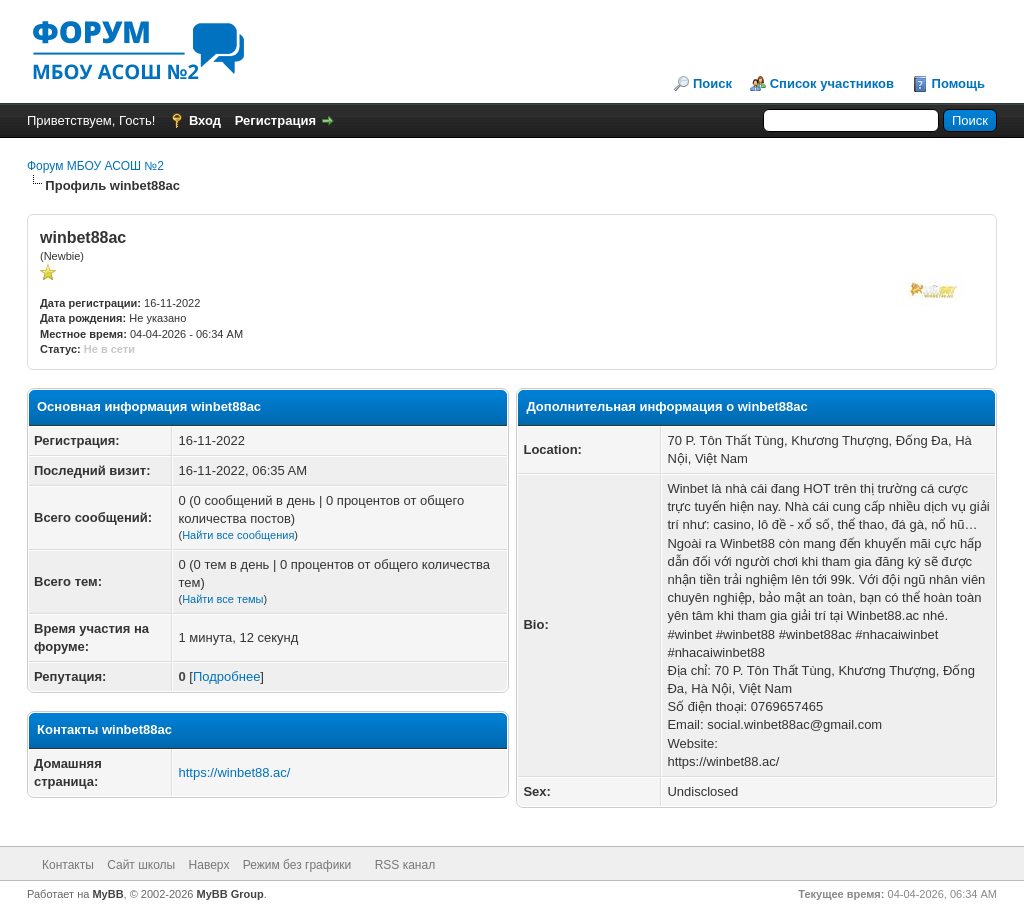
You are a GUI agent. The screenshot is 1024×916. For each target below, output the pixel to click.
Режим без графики (297, 865)
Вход (205, 120)
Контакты (68, 865)
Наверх (209, 865)
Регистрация (275, 120)
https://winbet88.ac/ (234, 772)
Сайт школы (141, 865)
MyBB (107, 894)
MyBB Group (230, 894)
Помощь (958, 83)
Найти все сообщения (238, 535)
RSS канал (405, 865)
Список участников (832, 83)
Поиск (712, 83)
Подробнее (226, 676)
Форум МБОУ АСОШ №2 (95, 166)
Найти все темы (222, 599)
